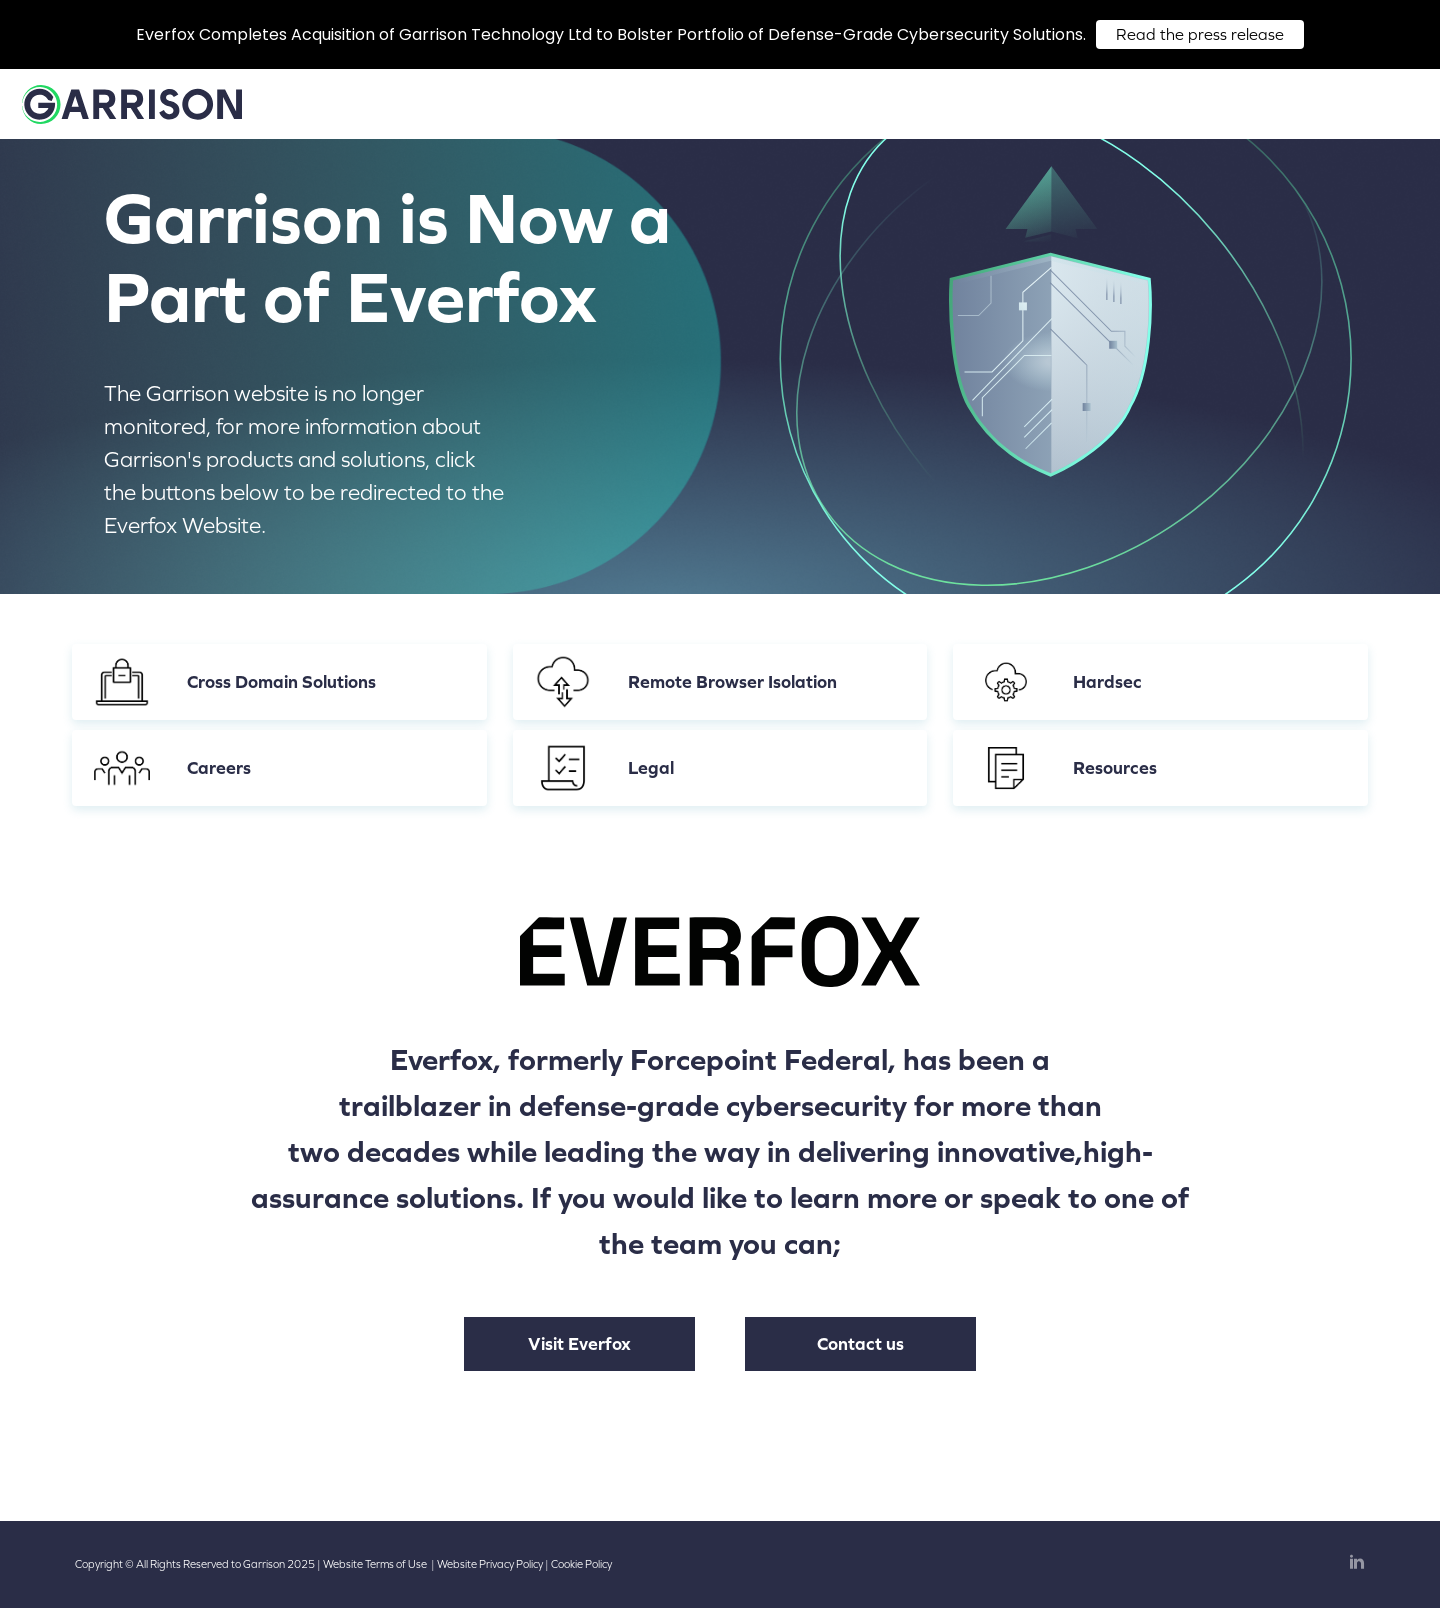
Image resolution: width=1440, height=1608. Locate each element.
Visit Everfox (579, 1344)
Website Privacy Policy (490, 1564)
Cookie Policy (581, 1564)
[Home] (132, 113)
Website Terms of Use (375, 1564)
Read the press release (1200, 34)
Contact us (860, 1344)
